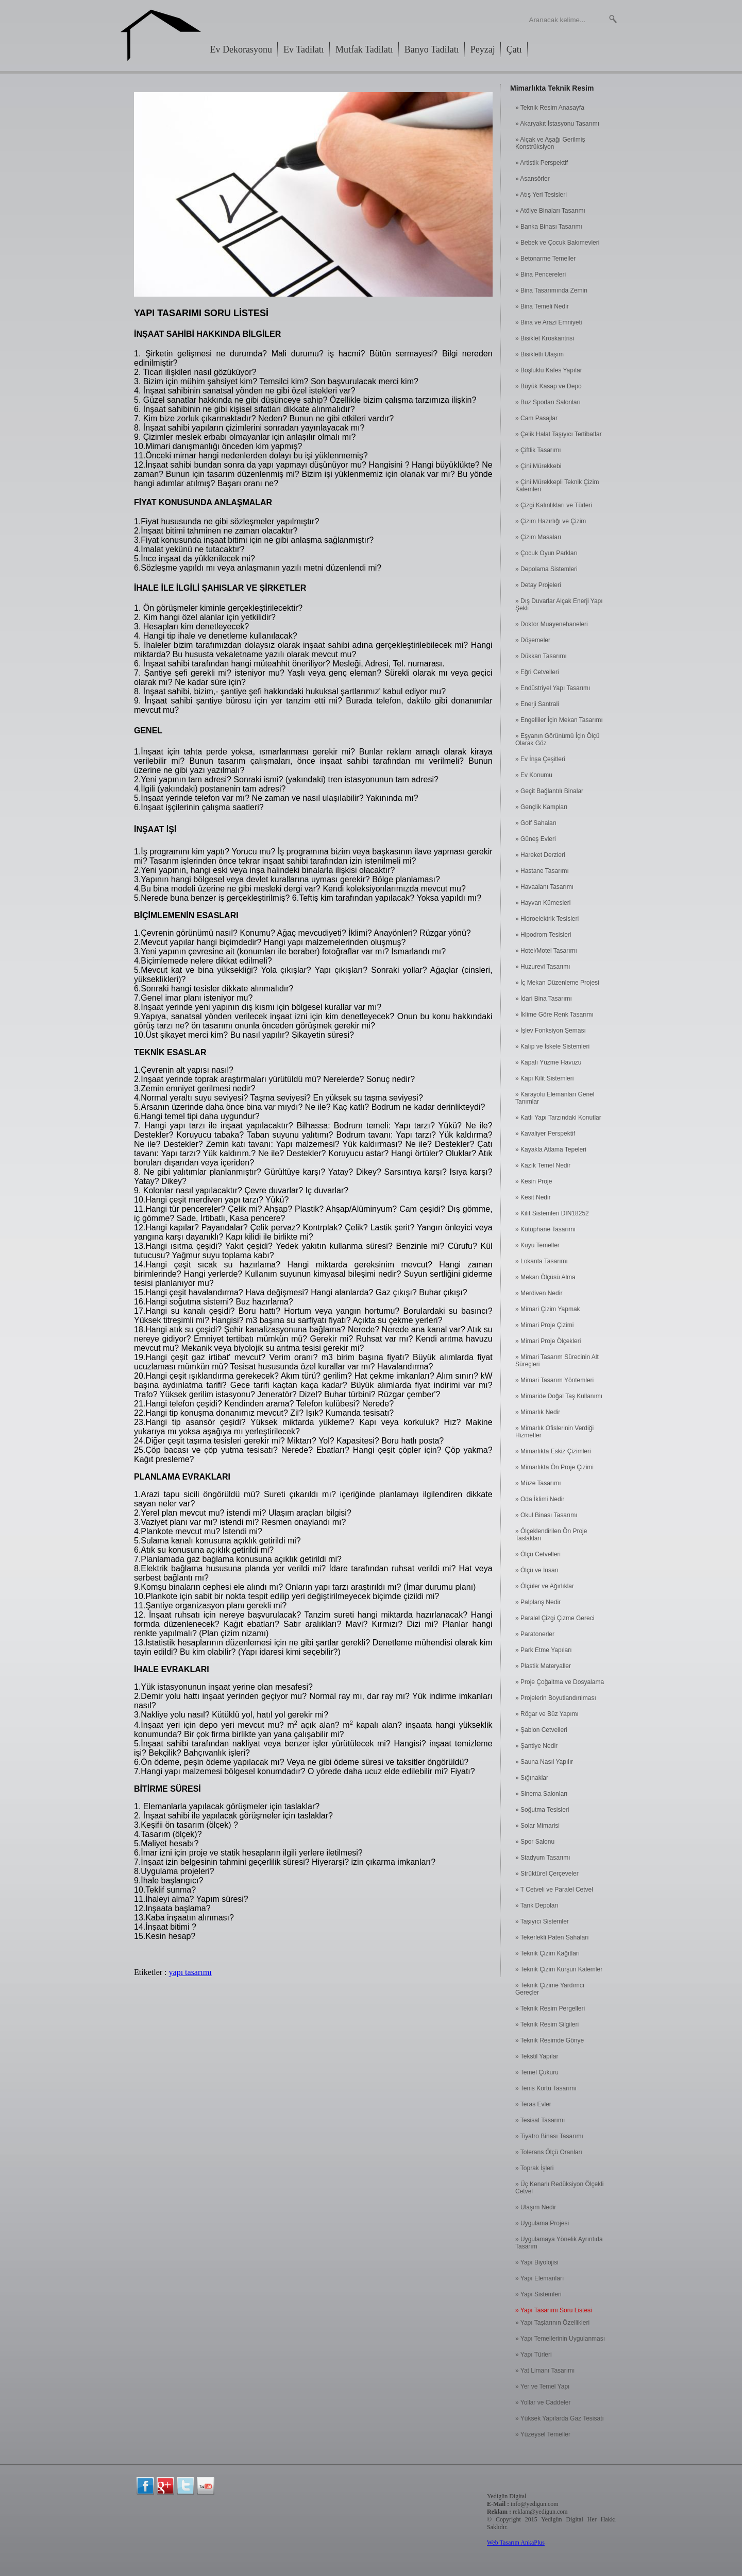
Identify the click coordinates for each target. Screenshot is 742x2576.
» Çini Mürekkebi (538, 466)
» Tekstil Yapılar (536, 2056)
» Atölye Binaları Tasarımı (550, 210)
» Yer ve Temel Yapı (542, 2386)
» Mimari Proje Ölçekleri (548, 1341)
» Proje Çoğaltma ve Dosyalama (559, 1682)
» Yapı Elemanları (539, 2278)
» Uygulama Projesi (542, 2223)
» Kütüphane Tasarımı (545, 1229)
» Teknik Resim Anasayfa (549, 107)
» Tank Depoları (537, 1905)
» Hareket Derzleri (540, 854)
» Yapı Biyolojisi (537, 2262)
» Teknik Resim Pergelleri (550, 2008)
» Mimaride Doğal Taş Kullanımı (558, 1396)
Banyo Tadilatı (431, 49)
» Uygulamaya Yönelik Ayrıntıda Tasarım (559, 2243)
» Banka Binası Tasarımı (548, 226)
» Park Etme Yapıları (543, 1650)
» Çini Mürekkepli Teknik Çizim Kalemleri (557, 485)
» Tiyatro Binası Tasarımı (549, 2136)
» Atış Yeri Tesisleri (541, 194)
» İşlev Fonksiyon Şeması (550, 1030)
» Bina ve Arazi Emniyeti (548, 322)
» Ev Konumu (533, 775)
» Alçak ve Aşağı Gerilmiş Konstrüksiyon (550, 143)
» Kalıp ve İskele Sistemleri (552, 1046)
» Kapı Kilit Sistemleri (544, 1078)
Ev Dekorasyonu (241, 49)
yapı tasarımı (190, 1972)
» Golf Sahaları (535, 823)
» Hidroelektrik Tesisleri (547, 918)
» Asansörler (532, 178)
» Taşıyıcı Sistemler (542, 1921)
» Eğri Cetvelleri (537, 672)
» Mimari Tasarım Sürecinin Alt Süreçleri (557, 1360)
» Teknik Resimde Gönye (549, 2040)
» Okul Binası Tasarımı (546, 1515)
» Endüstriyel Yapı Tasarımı (552, 688)
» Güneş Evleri (535, 839)
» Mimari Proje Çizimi (544, 1325)
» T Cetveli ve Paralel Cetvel (554, 1889)
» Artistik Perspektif (541, 162)
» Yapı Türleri (533, 2354)
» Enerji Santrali (537, 704)
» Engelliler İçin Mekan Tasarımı (559, 720)
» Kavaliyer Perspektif (545, 1133)
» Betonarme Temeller (545, 258)
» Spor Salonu (534, 1841)
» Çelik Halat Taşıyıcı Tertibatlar (558, 434)
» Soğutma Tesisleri (542, 1809)
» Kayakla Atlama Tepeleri (550, 1149)
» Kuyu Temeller (537, 1245)
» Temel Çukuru (537, 2072)
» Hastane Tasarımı (542, 870)
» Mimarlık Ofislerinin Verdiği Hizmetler (554, 1431)
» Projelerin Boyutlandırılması (555, 1698)
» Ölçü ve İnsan (536, 1570)
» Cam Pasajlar (536, 418)
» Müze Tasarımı (538, 1483)
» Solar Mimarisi (537, 1825)
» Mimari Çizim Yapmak (547, 1309)
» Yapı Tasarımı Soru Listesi (553, 2310)
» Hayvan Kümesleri (542, 902)
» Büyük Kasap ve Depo (548, 386)
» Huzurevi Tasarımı (542, 966)
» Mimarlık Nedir (537, 1412)
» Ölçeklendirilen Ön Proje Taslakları (551, 1534)
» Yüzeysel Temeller (542, 2434)
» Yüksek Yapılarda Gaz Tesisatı (559, 2418)
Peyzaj (482, 49)
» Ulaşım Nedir (535, 2207)
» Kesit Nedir (533, 1197)
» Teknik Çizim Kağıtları (547, 1953)
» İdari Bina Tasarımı (543, 998)
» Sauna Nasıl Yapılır (544, 1761)
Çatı (514, 49)
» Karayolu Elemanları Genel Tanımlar (554, 1098)
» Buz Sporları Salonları (548, 402)
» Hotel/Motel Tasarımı (546, 950)
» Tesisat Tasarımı (540, 2120)
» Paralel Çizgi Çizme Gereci (554, 1618)
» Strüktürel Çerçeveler (547, 1873)
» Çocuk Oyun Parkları (546, 553)
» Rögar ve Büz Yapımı (547, 1714)
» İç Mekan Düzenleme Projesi (557, 982)
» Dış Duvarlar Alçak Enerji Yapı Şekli (559, 604)
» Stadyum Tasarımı (542, 1857)
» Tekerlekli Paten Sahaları (552, 1937)
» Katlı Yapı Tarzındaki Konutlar (558, 1117)
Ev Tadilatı (303, 49)
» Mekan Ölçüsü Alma (545, 1277)
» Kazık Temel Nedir (542, 1165)
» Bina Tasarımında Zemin (551, 290)
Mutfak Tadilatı (364, 49)
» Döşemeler (532, 640)
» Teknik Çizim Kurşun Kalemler (558, 1969)
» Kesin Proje (533, 1181)
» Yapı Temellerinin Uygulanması (560, 2338)
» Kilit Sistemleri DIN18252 (552, 1213)
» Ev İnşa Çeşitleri (540, 759)
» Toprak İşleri (534, 2168)
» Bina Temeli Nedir (542, 306)
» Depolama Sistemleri (546, 569)
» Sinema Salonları (541, 1793)
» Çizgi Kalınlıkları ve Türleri (553, 505)
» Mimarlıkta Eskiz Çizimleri (553, 1451)
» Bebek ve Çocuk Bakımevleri (557, 242)
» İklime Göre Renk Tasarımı (554, 1014)
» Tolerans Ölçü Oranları (548, 2152)
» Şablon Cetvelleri (541, 1729)
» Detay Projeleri (538, 585)
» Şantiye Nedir (536, 1745)
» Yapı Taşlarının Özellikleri (552, 2322)
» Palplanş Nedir (538, 1602)
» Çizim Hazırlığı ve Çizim (550, 521)
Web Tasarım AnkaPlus (516, 2542)
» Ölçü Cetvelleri (538, 1554)
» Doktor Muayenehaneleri (551, 624)
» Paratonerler (534, 1634)
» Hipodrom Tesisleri (543, 934)
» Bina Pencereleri (540, 274)
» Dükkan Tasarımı (541, 656)
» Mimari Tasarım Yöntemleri (554, 1380)
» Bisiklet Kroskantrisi (544, 338)
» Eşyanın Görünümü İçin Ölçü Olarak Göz (557, 739)
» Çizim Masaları (538, 537)
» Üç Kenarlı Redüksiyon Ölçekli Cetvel (559, 2187)
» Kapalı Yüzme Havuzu (548, 1062)
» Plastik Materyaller (543, 1666)
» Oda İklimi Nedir (539, 1499)
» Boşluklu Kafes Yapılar (548, 370)
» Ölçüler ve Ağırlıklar (544, 1586)
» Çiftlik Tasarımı (538, 450)
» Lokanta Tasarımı (541, 1261)
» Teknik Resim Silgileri (547, 2024)
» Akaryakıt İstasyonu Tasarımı (557, 123)
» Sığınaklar (531, 1777)
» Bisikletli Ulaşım (539, 354)
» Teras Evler (533, 2104)
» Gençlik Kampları (541, 807)
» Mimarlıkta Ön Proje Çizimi (554, 1467)
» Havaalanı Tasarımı (544, 886)
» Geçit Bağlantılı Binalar (549, 791)
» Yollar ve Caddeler (542, 2402)
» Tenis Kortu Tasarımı (546, 2088)
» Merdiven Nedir (538, 1293)
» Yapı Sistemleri (538, 2294)
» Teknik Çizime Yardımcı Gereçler (549, 1989)
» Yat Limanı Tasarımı (545, 2370)
